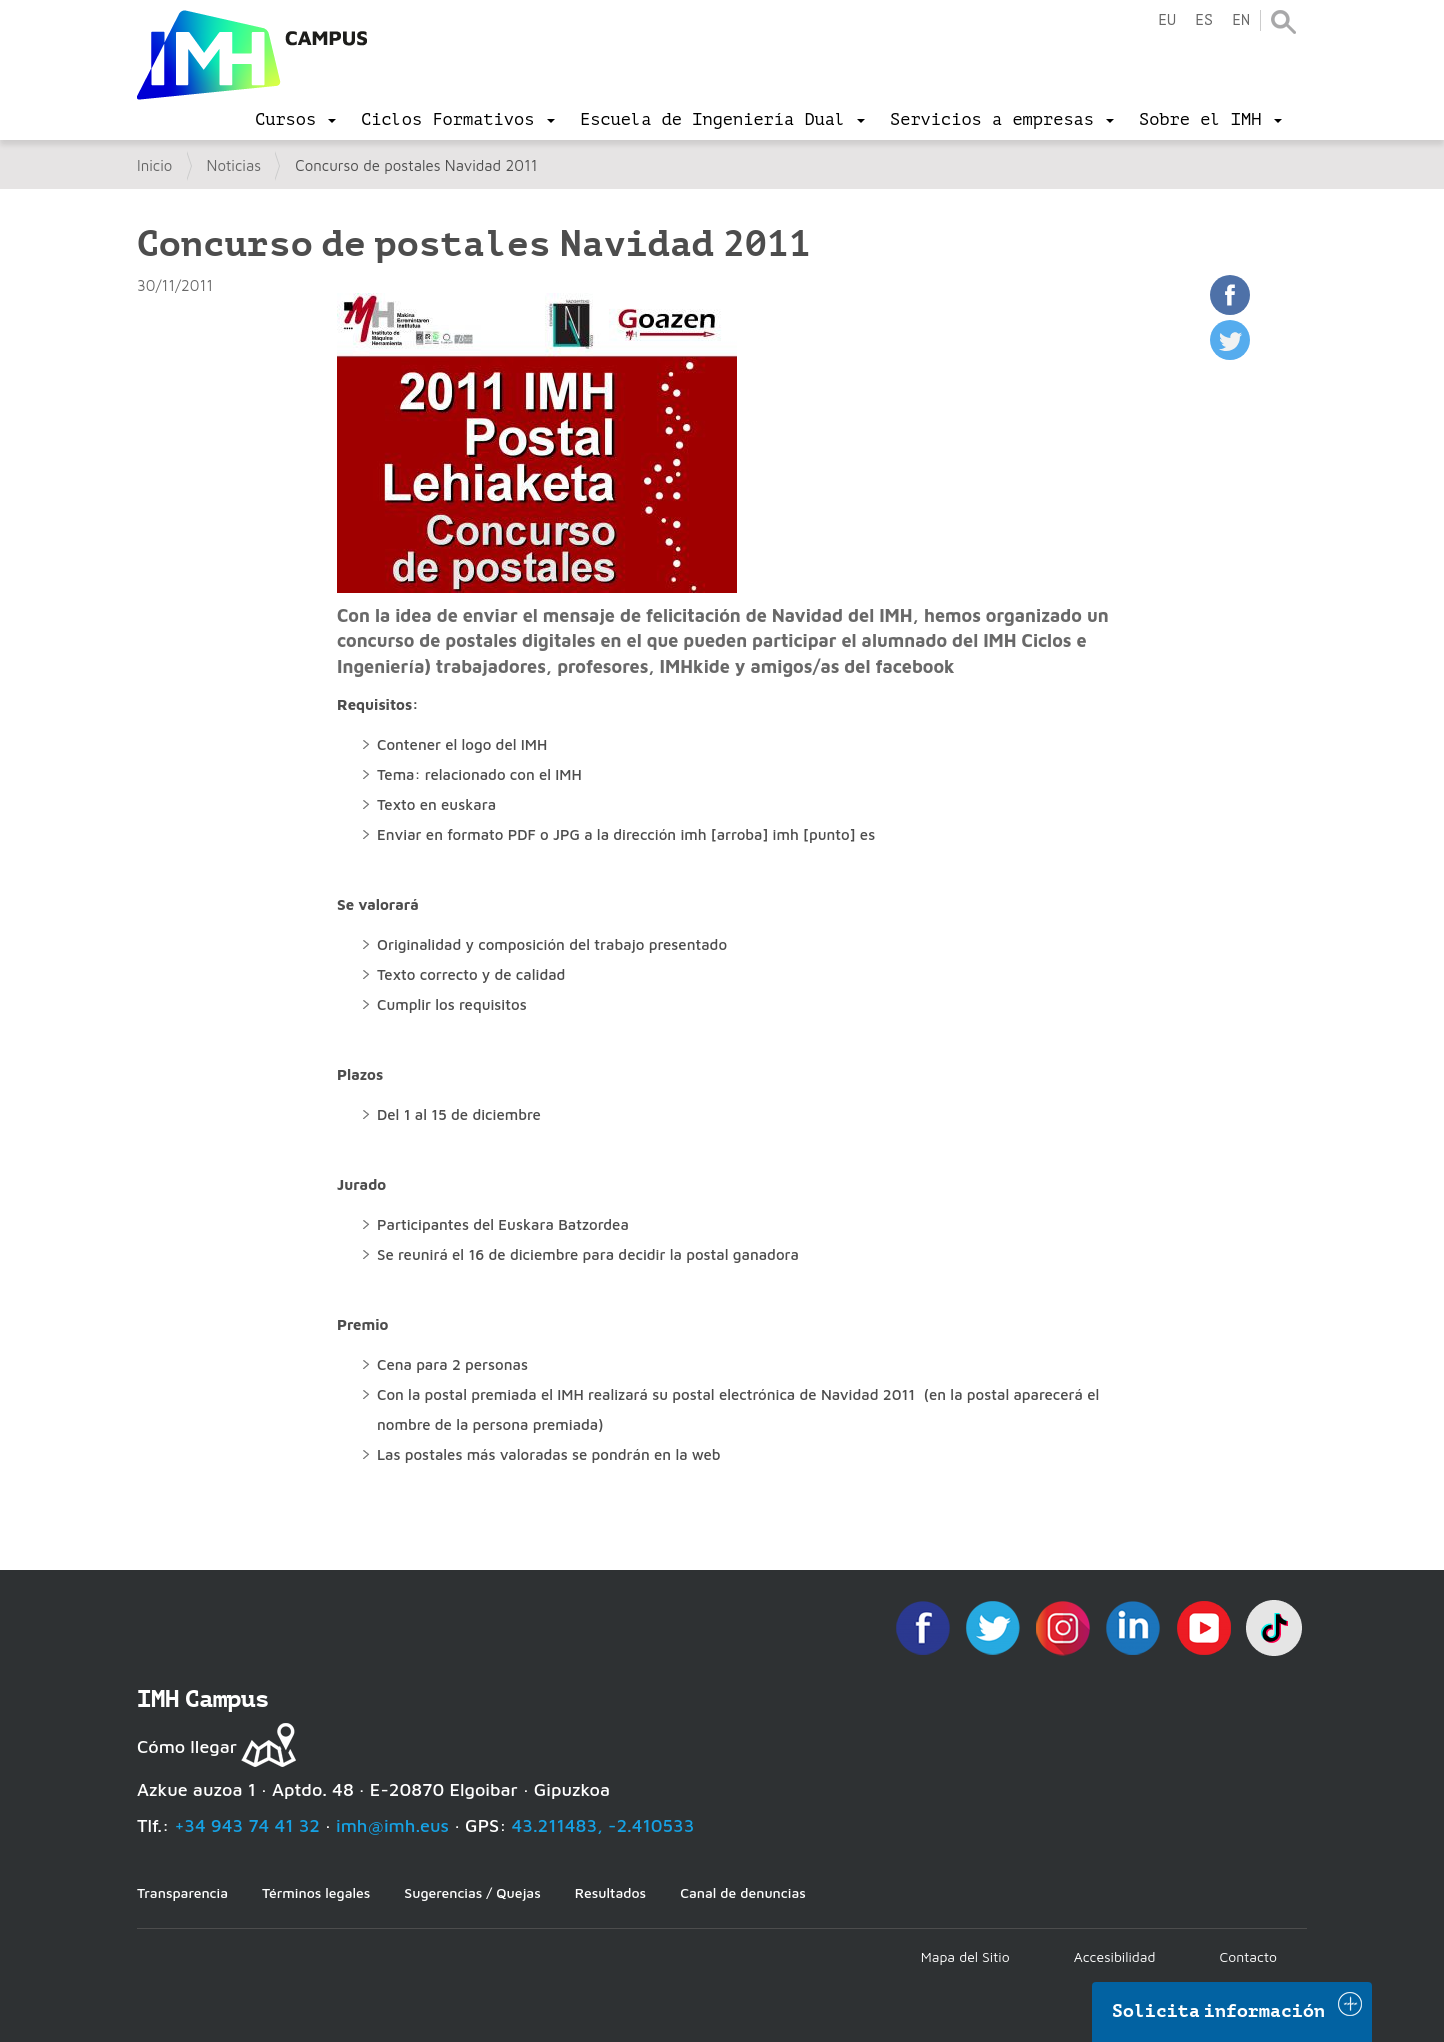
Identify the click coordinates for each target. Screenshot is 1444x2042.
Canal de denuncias (743, 1892)
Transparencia (182, 1892)
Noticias (234, 165)
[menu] (295, 120)
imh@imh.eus (392, 1825)
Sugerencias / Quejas (472, 1892)
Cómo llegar (187, 1746)
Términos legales (316, 1892)
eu (1167, 20)
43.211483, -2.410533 (603, 1825)
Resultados (610, 1892)
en (1241, 20)
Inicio (154, 165)
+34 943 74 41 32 (247, 1825)
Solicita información (1219, 2011)
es (1204, 20)
